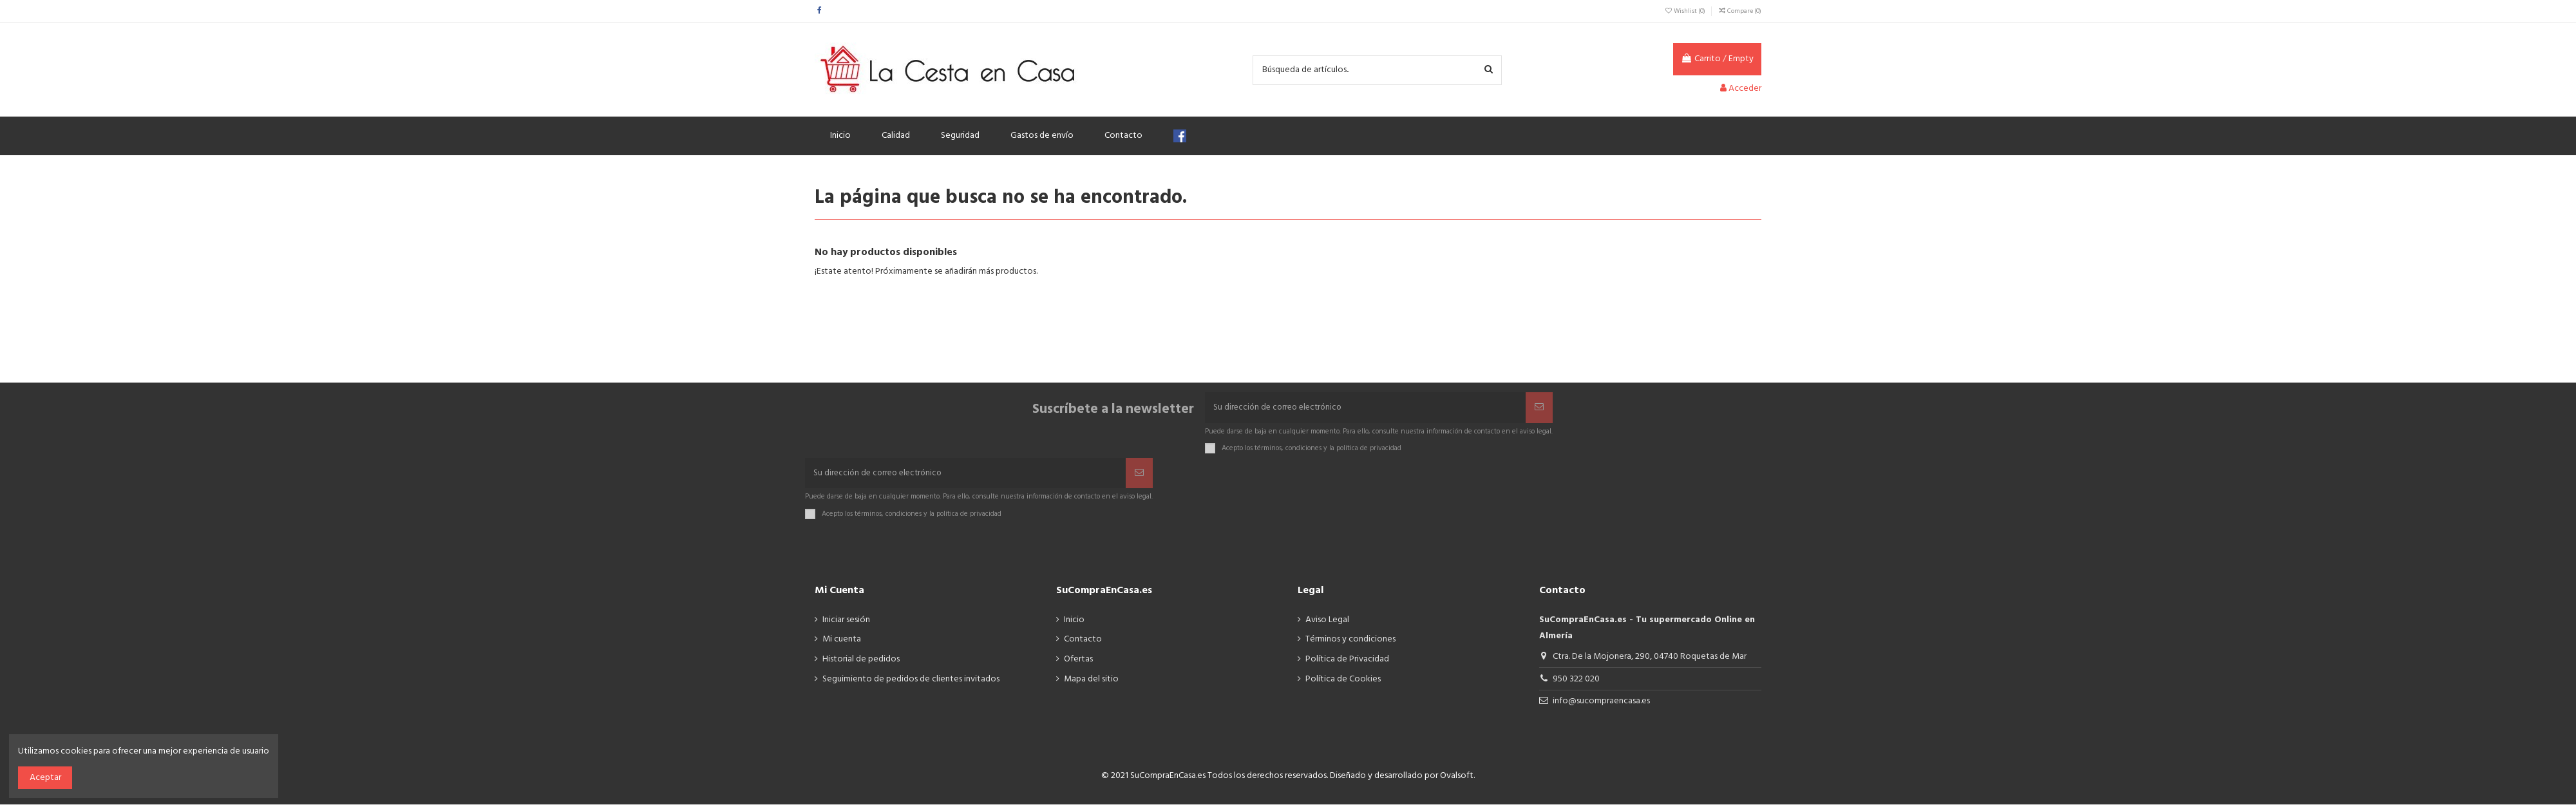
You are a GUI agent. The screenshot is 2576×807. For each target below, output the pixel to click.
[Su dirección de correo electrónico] (1365, 408)
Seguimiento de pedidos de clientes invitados (910, 681)
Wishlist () (1685, 11)
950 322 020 (1576, 681)
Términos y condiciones (1350, 641)
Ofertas (1078, 661)
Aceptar (45, 777)
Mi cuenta (841, 641)
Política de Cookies (1343, 681)
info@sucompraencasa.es (1601, 703)
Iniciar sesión (846, 621)
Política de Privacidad (1347, 661)
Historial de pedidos (861, 661)
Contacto (1083, 641)
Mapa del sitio (1091, 681)
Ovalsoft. (1457, 777)
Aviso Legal (1327, 621)
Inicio (1074, 621)
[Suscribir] (1539, 408)
